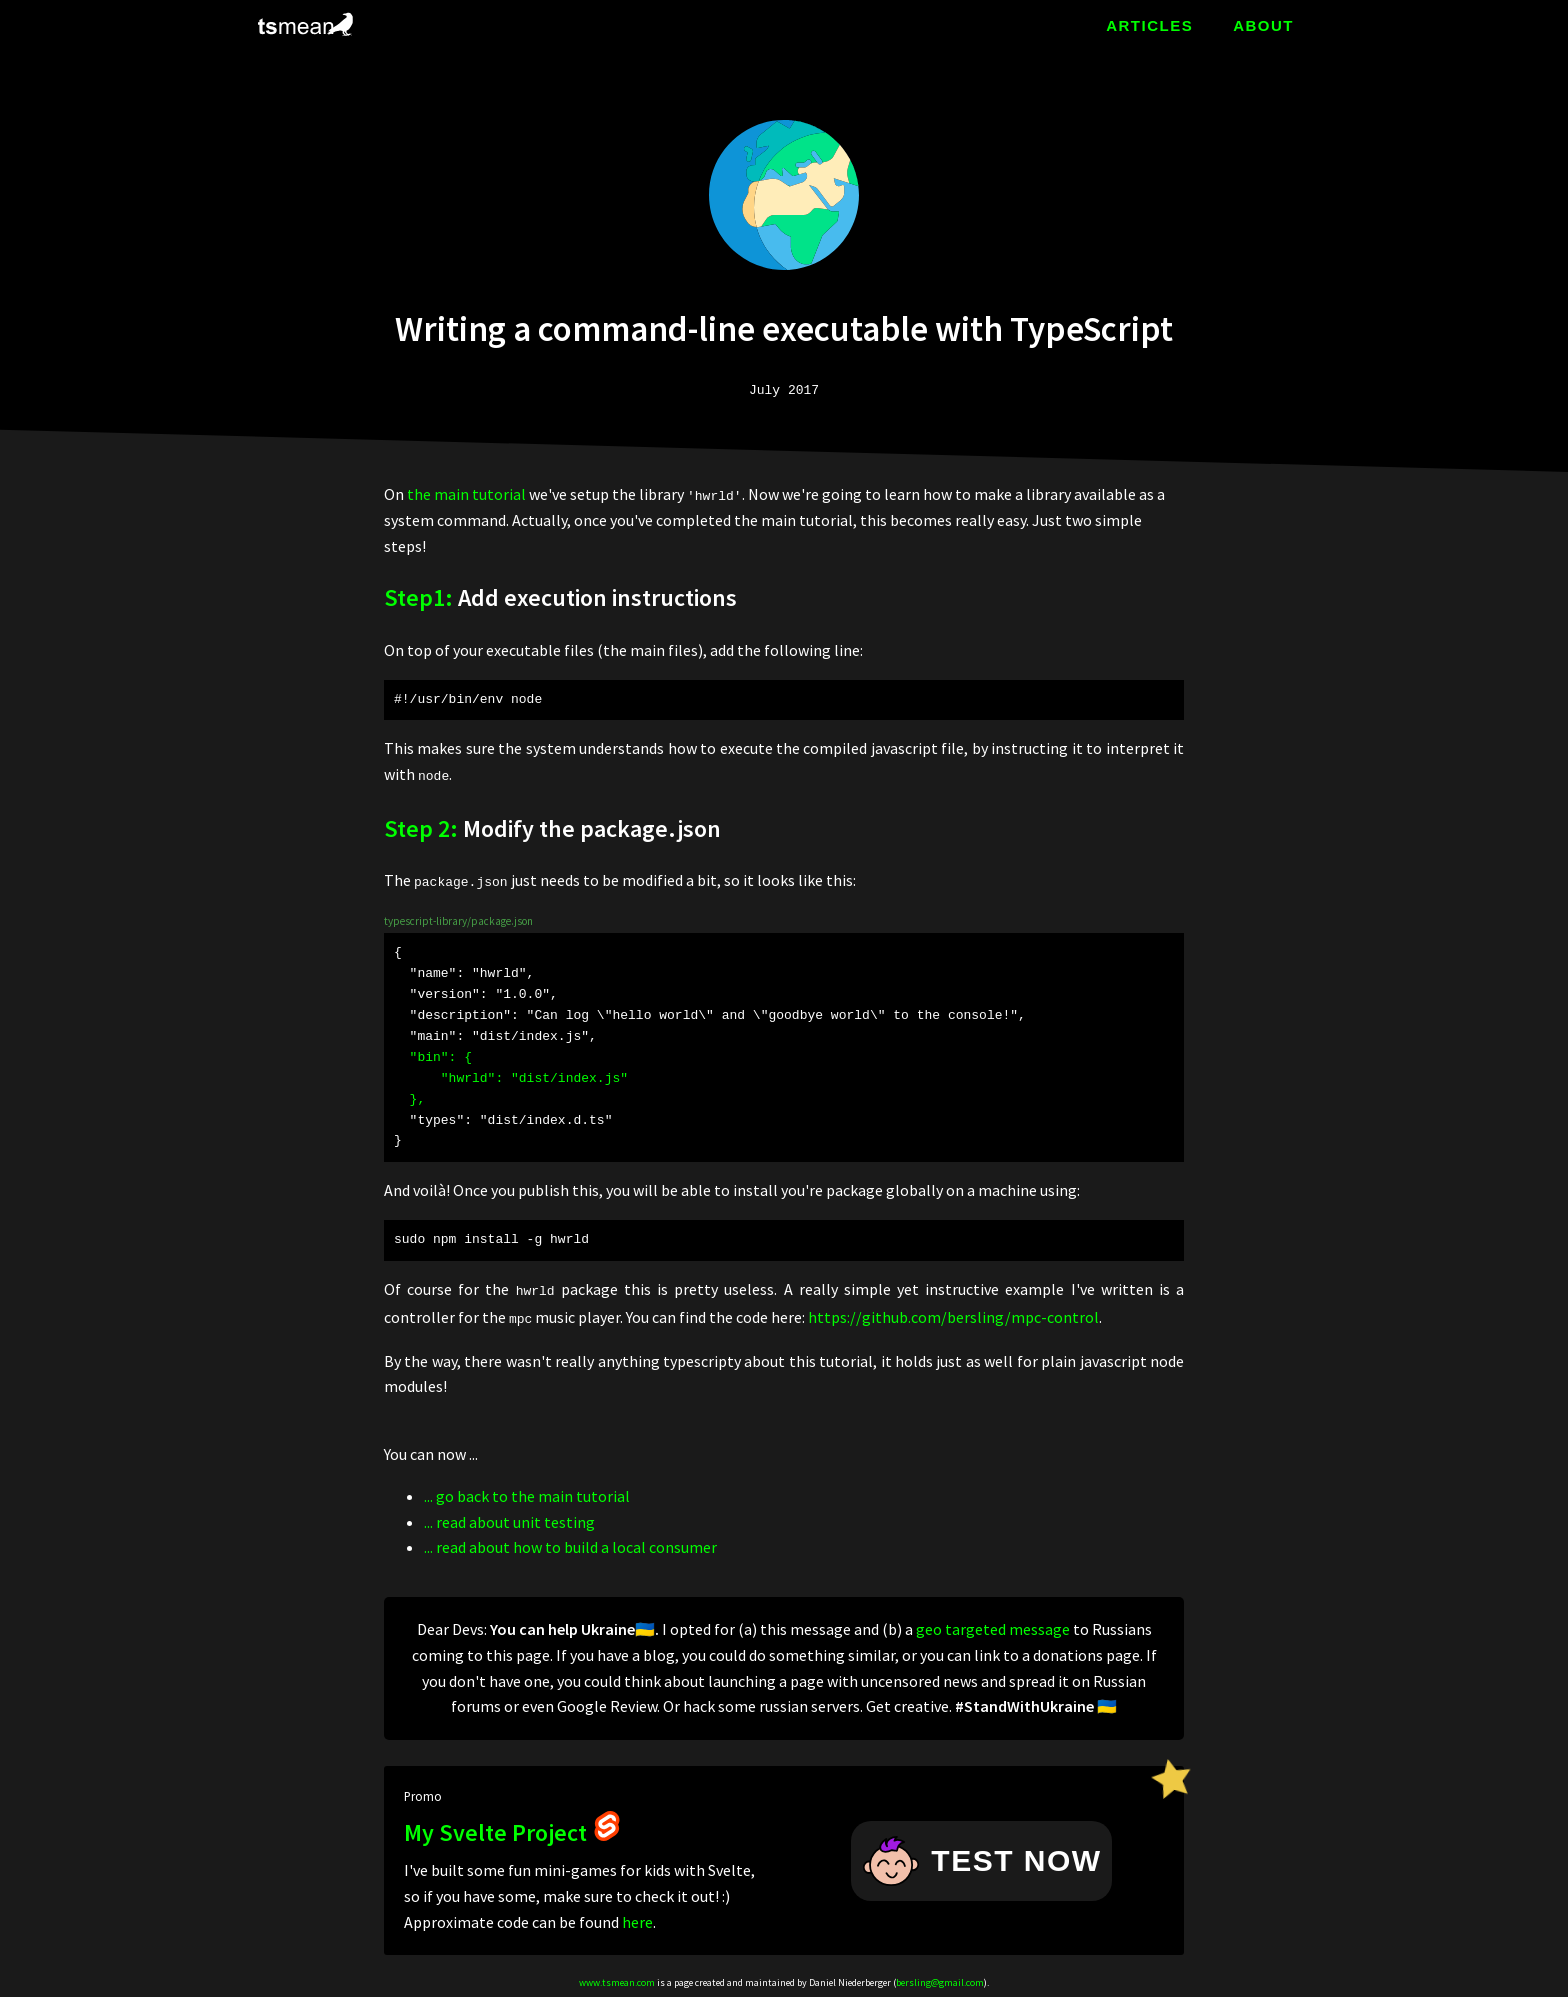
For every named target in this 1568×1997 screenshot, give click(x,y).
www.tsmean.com (617, 1978)
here (637, 1917)
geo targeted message (993, 1625)
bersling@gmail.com (940, 1978)
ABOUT (1263, 25)
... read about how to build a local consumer (570, 1543)
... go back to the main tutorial (527, 1492)
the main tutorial (466, 494)
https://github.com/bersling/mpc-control (953, 1314)
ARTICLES (1149, 25)
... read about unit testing (509, 1517)
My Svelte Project (513, 1828)
